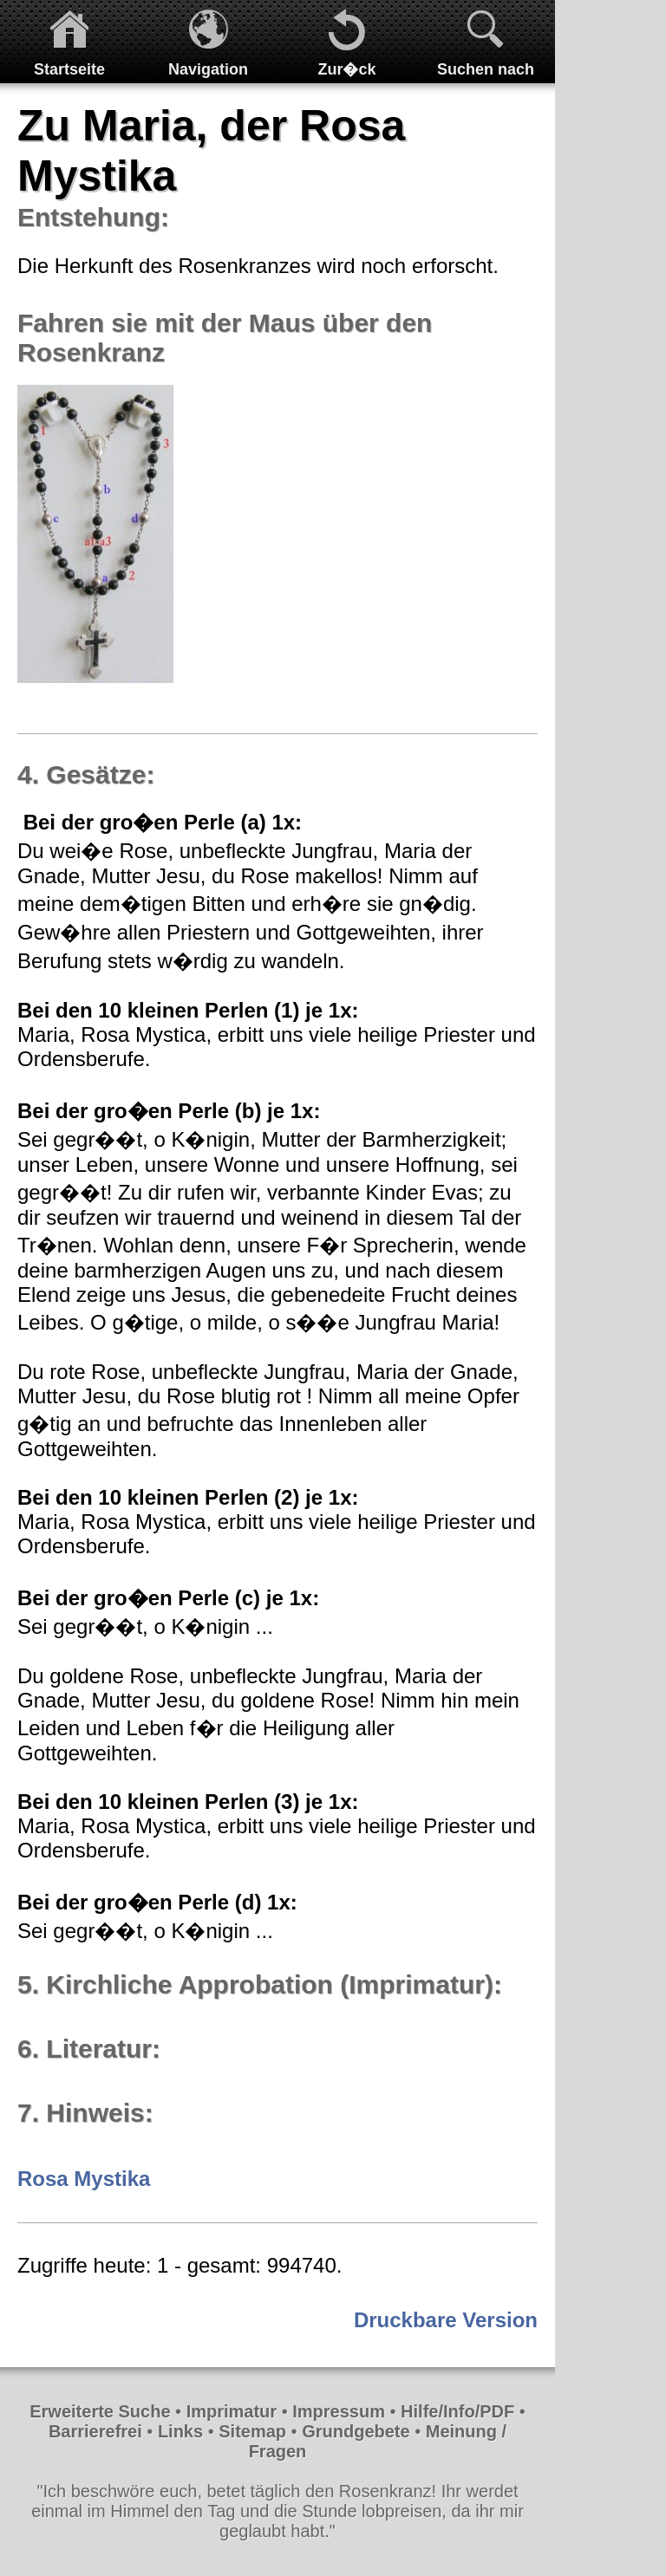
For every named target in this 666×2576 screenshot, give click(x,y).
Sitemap (252, 2431)
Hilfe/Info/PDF (457, 2411)
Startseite (69, 69)
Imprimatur (231, 2411)
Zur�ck (346, 69)
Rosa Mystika (83, 2178)
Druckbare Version (446, 2320)
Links (180, 2431)
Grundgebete (355, 2431)
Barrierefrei (95, 2431)
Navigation (208, 69)
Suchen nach (485, 69)
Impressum (338, 2411)
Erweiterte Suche (99, 2411)
